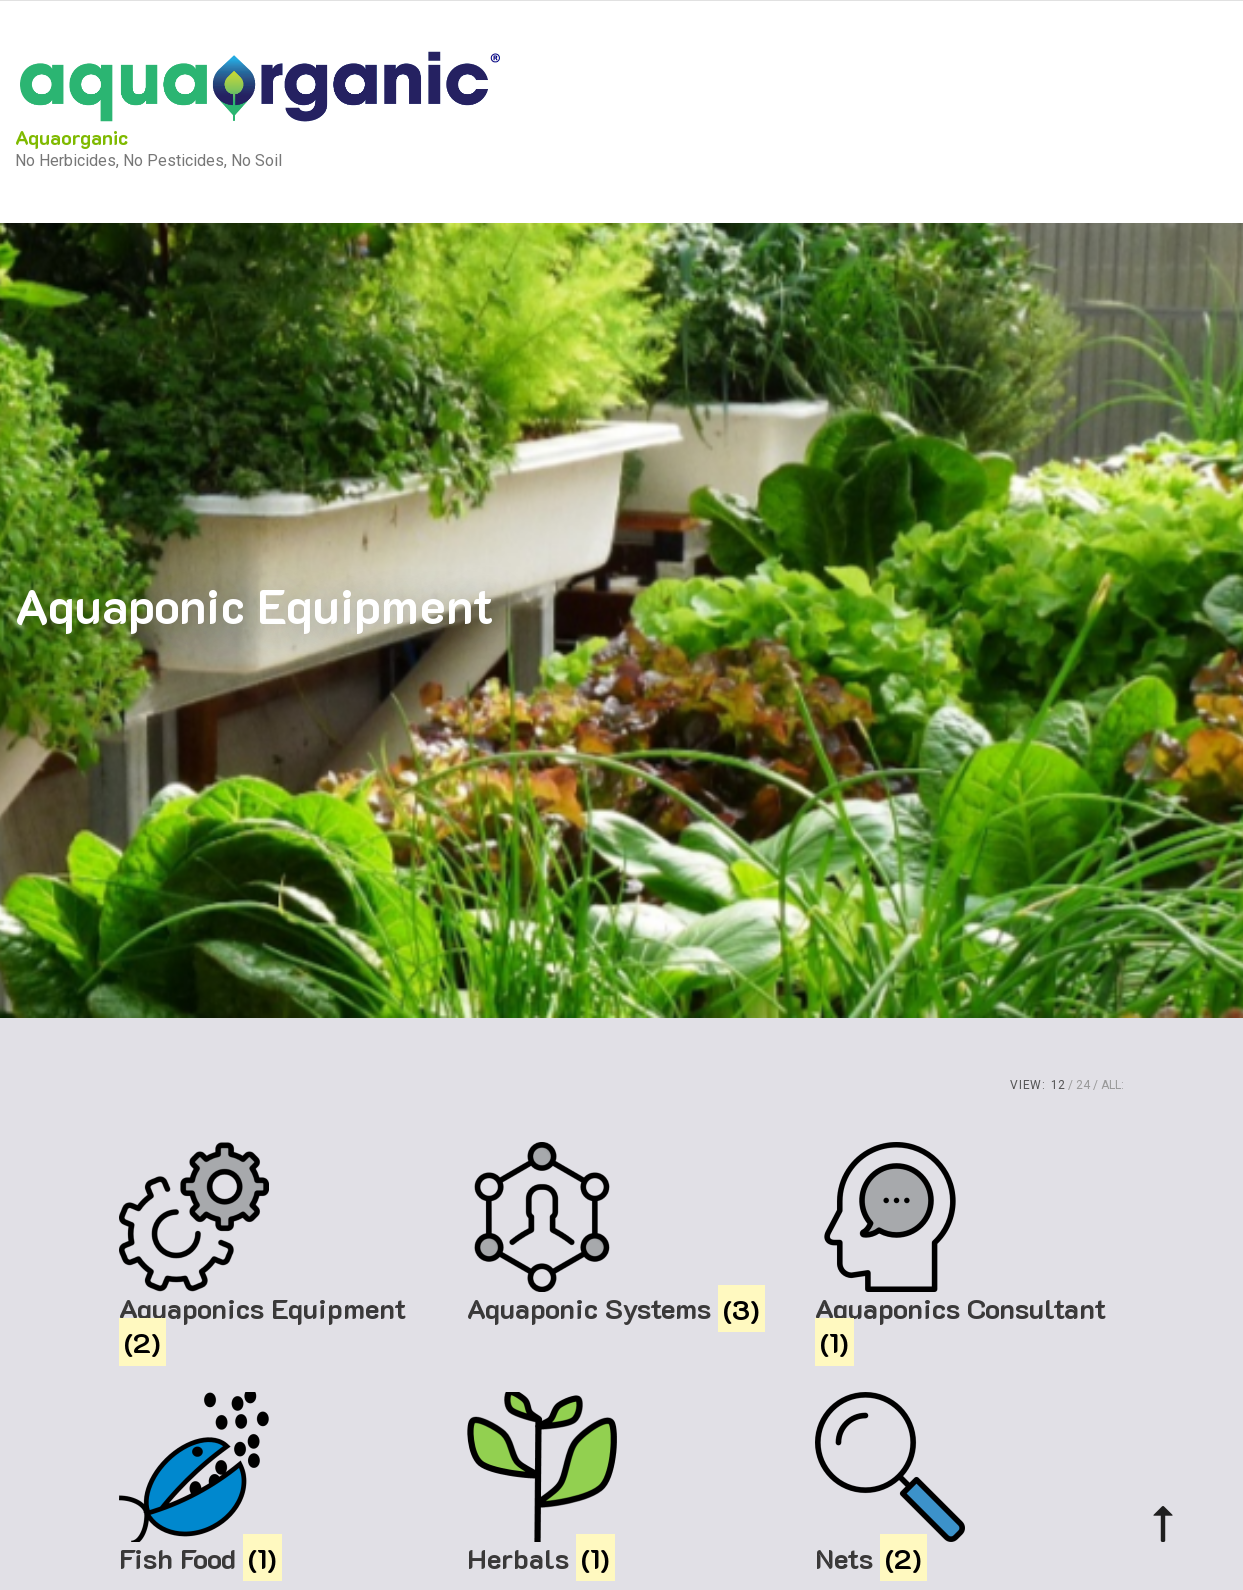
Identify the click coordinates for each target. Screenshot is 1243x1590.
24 (1083, 1085)
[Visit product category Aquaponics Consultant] (970, 1250)
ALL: (1112, 1085)
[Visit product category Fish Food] (274, 1484)
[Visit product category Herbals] (622, 1484)
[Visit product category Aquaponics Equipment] (274, 1250)
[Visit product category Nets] (970, 1484)
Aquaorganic (71, 137)
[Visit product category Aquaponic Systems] (622, 1234)
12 (1058, 1085)
